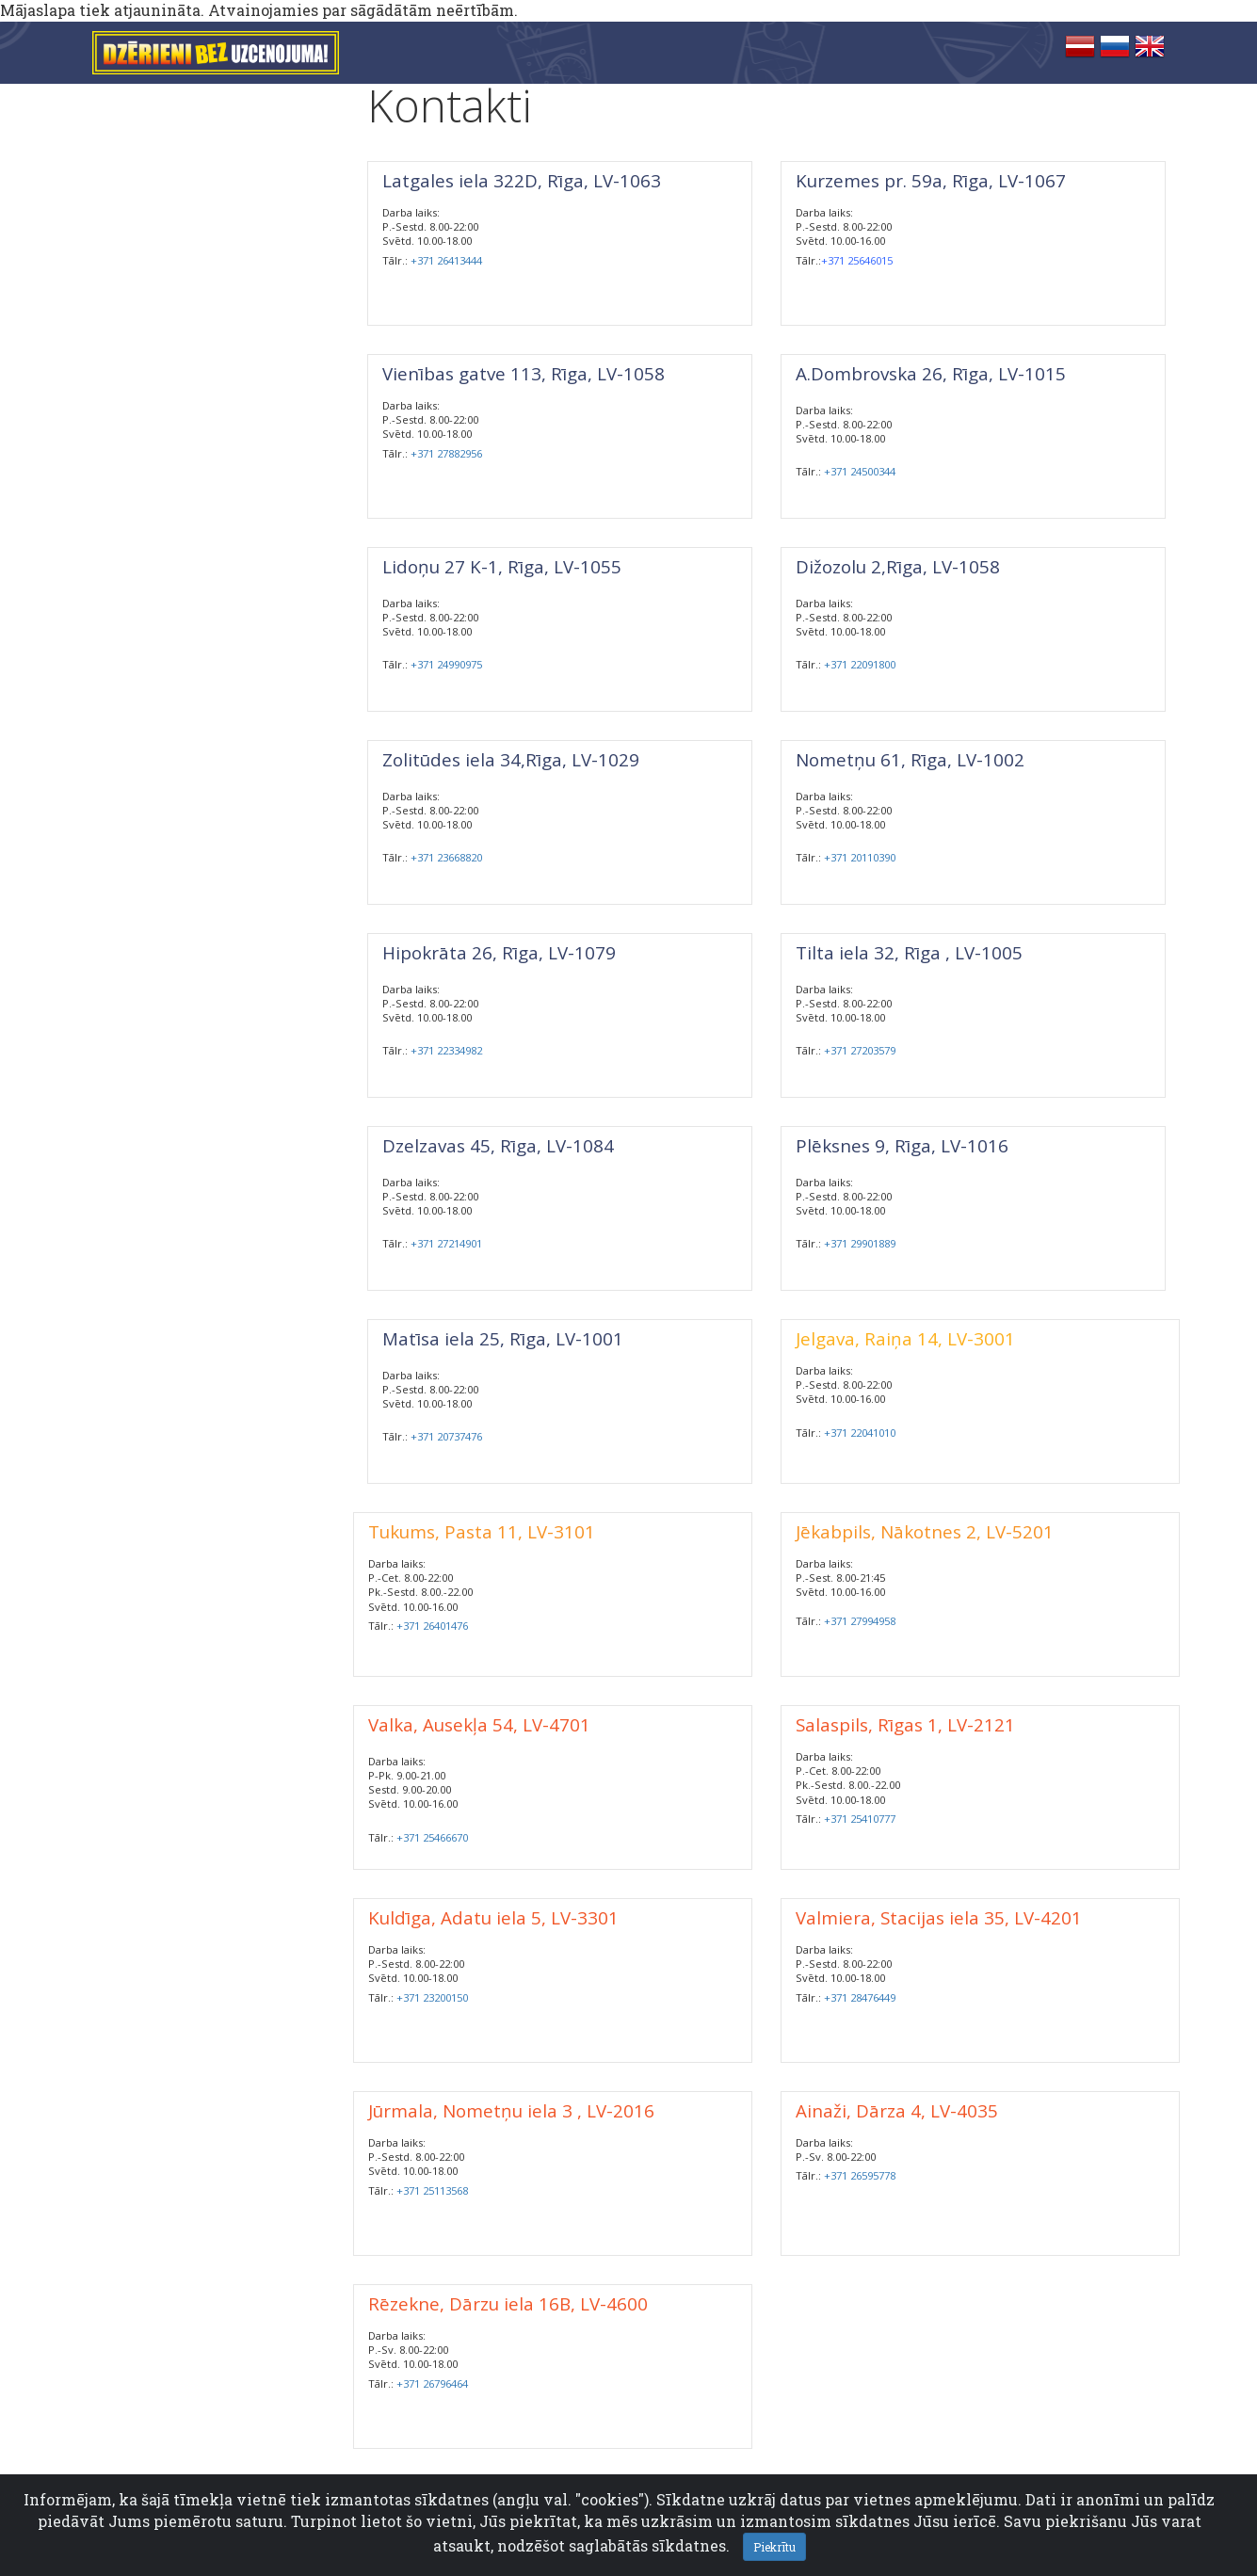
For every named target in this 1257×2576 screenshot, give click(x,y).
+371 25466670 (432, 1837)
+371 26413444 (446, 260)
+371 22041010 (859, 1432)
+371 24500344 (859, 471)
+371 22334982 (446, 1050)
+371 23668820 (446, 857)
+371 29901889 (859, 1243)
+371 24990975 (446, 664)
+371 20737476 (446, 1436)
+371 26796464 (432, 2383)
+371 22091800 (859, 664)
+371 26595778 (859, 2175)
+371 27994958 (859, 1621)
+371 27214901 (446, 1243)
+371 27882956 (446, 453)
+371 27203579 (859, 1050)
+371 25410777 (859, 1818)
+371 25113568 (432, 2190)
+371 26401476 (432, 1625)
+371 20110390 (859, 857)
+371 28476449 (859, 1997)
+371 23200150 (432, 1997)
